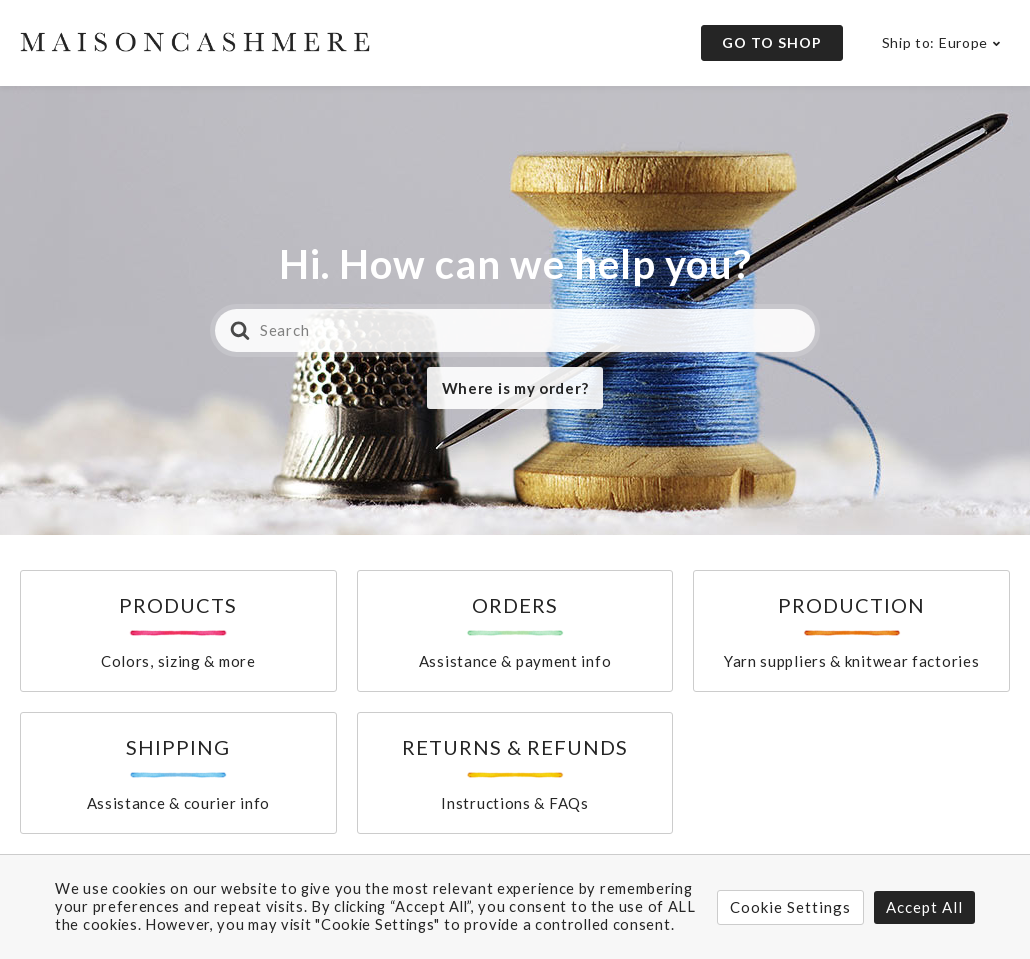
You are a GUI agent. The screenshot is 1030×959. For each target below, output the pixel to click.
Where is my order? (515, 388)
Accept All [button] (924, 907)
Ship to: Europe (935, 42)
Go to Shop (772, 42)
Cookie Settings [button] (790, 907)
